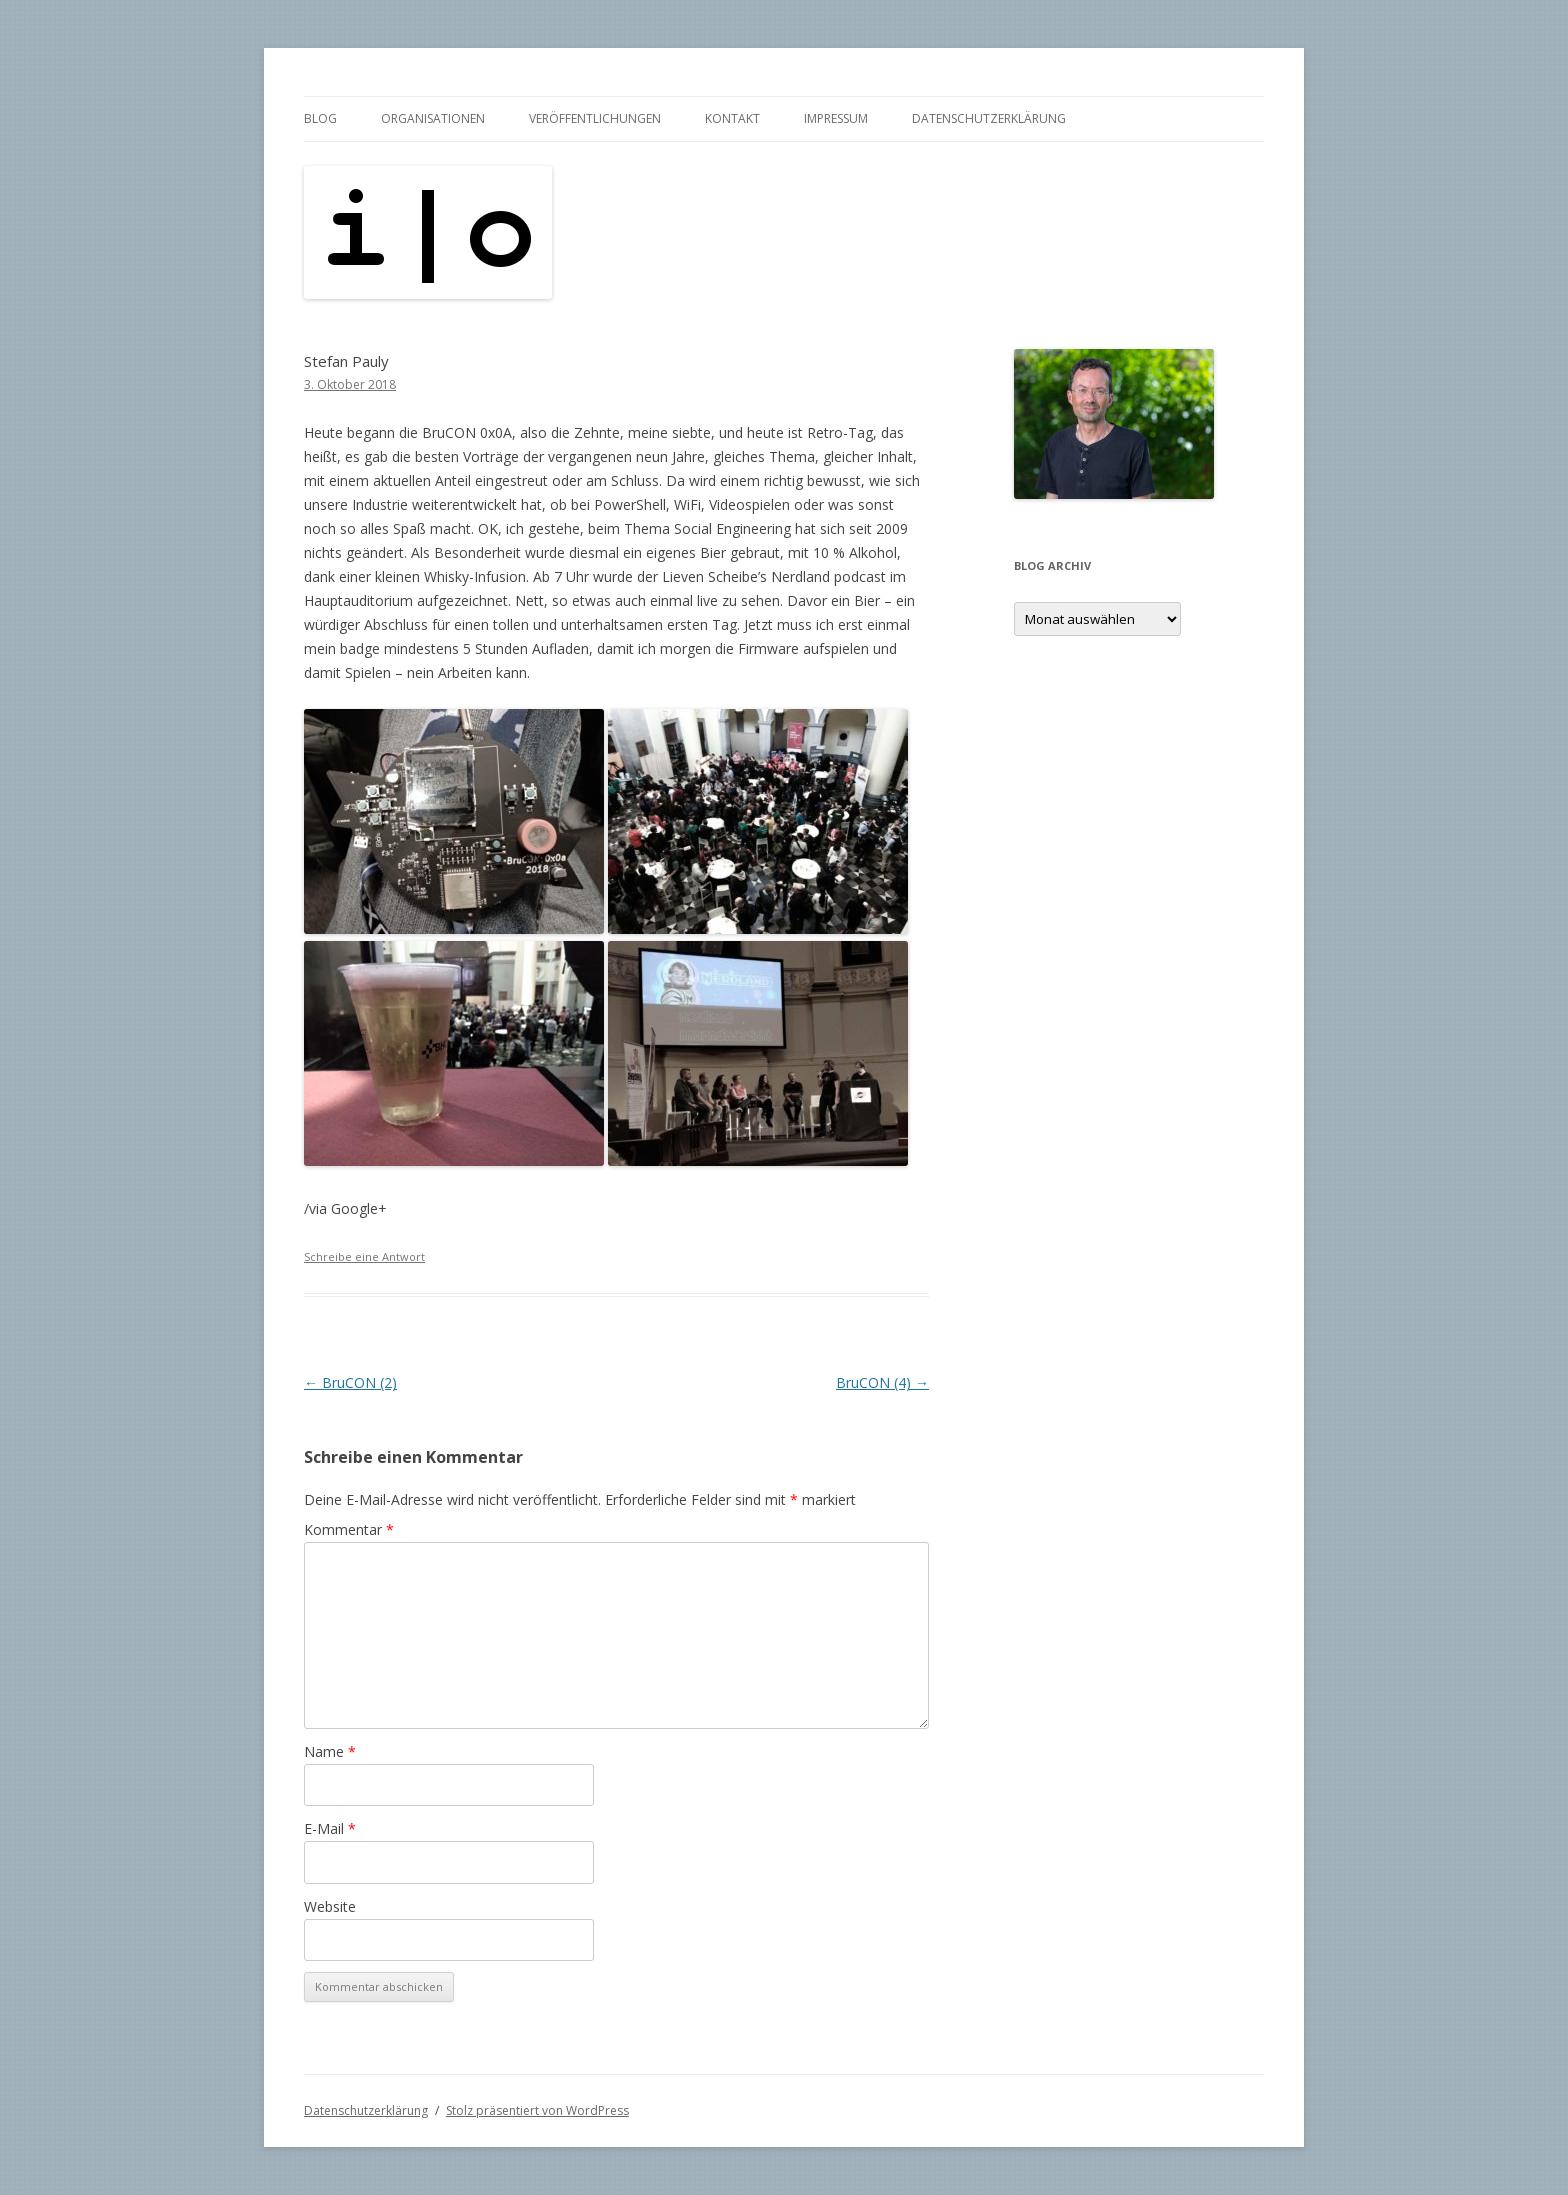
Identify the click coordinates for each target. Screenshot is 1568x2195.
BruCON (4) (882, 1382)
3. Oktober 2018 (350, 384)
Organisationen (433, 118)
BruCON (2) (350, 1382)
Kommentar (349, 1529)
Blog (320, 118)
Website (330, 1906)
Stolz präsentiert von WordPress (537, 2110)
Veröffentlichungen (595, 118)
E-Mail (330, 1828)
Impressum (836, 118)
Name (330, 1751)
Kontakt (732, 118)
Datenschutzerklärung (989, 118)
